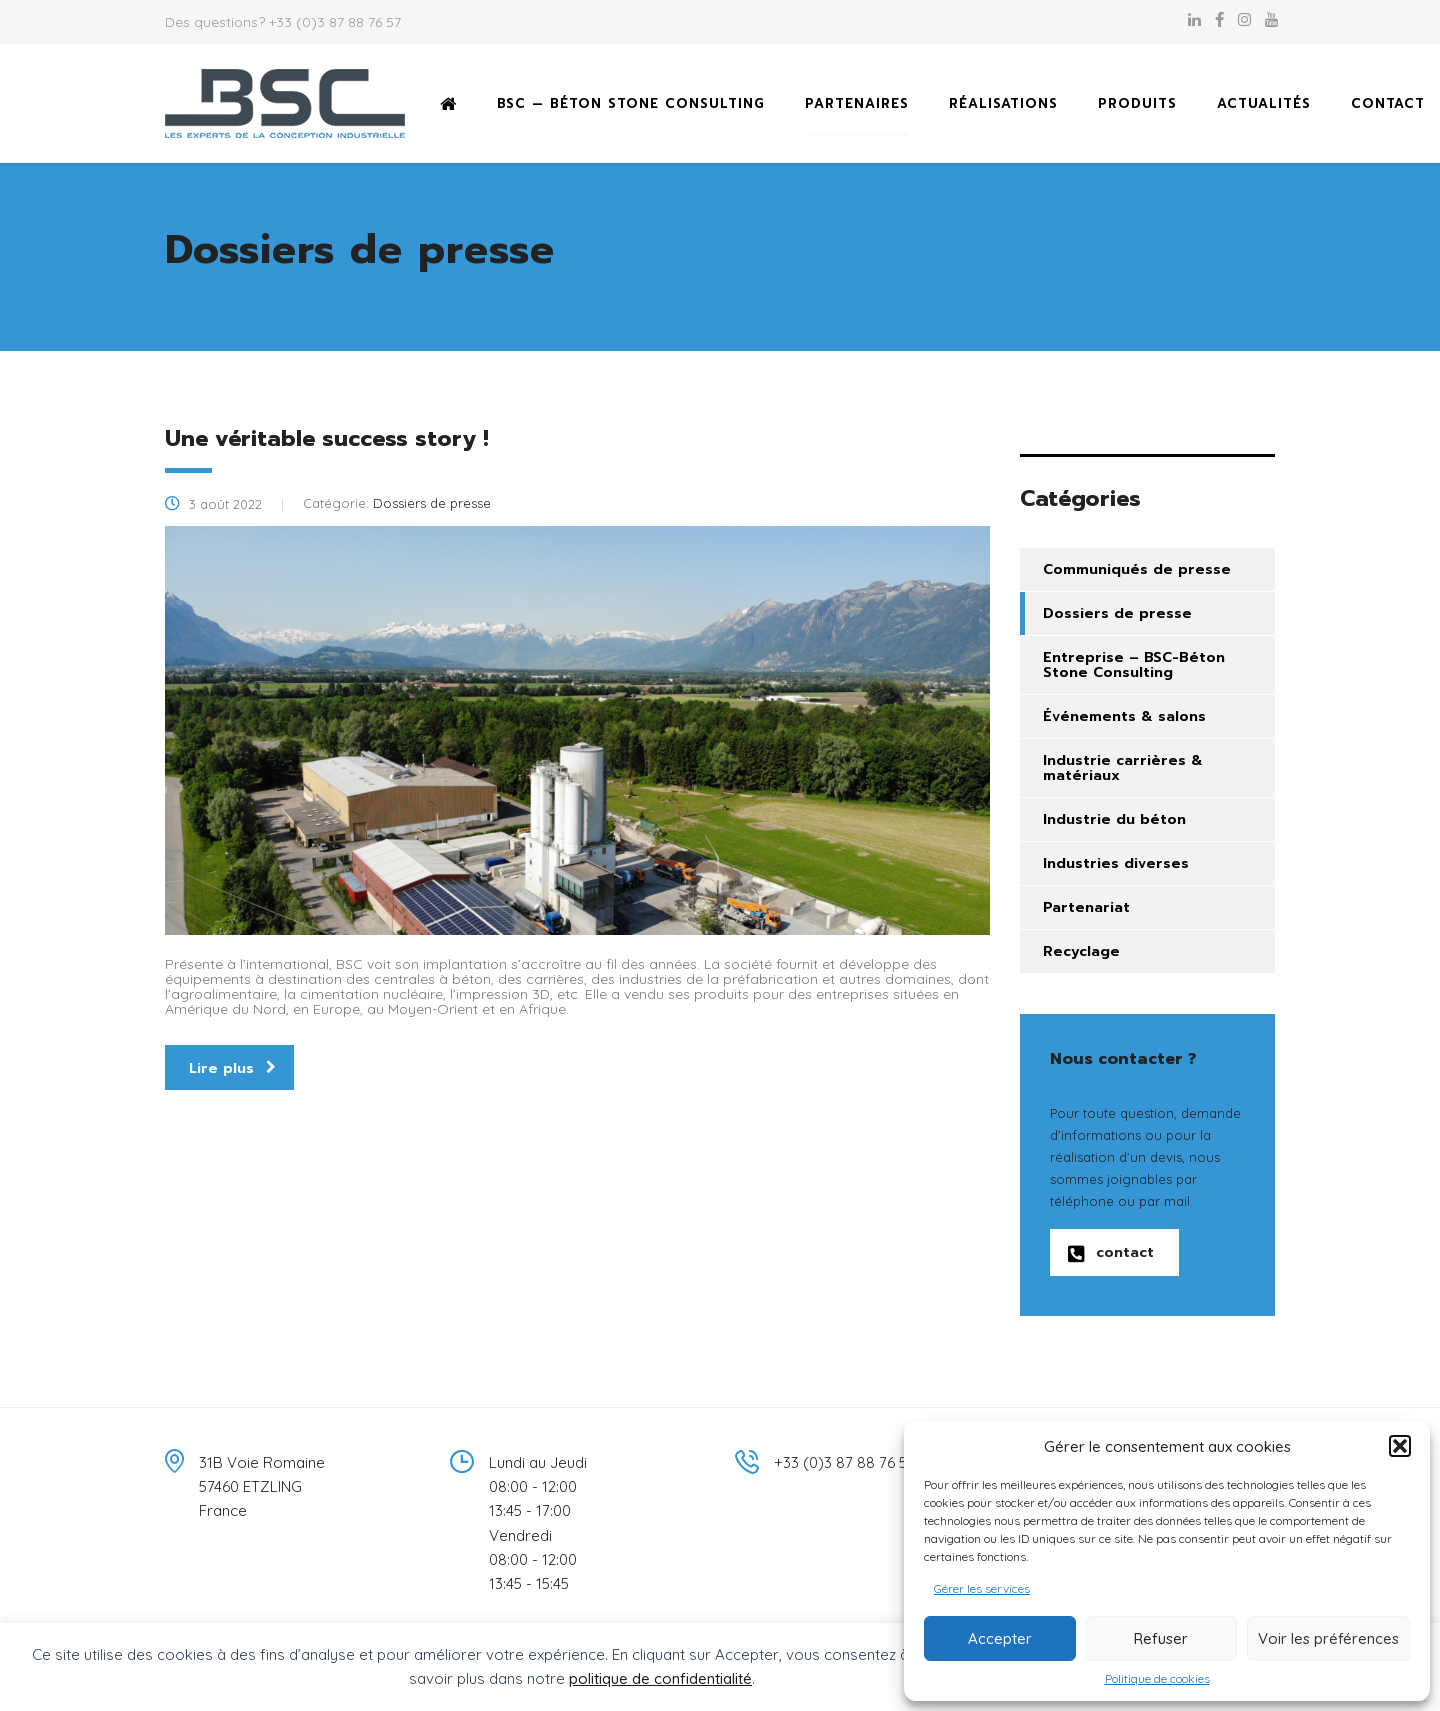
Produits (1137, 103)
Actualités (1264, 103)
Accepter (1000, 1638)
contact (1111, 1252)
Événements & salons (1124, 716)
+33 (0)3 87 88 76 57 (335, 22)
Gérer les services (982, 1588)
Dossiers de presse (1117, 613)
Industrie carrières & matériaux (1123, 768)
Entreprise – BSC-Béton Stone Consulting (1134, 665)
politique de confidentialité (660, 1678)
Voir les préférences (1328, 1638)
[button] (1400, 1446)
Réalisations (1003, 103)
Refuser (1161, 1638)
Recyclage (1081, 951)
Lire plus (232, 1068)
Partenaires (857, 103)
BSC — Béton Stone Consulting (631, 103)
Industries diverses (1116, 863)
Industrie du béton (1114, 819)
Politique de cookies (1157, 1678)
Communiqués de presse (1137, 569)
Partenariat (1086, 907)
